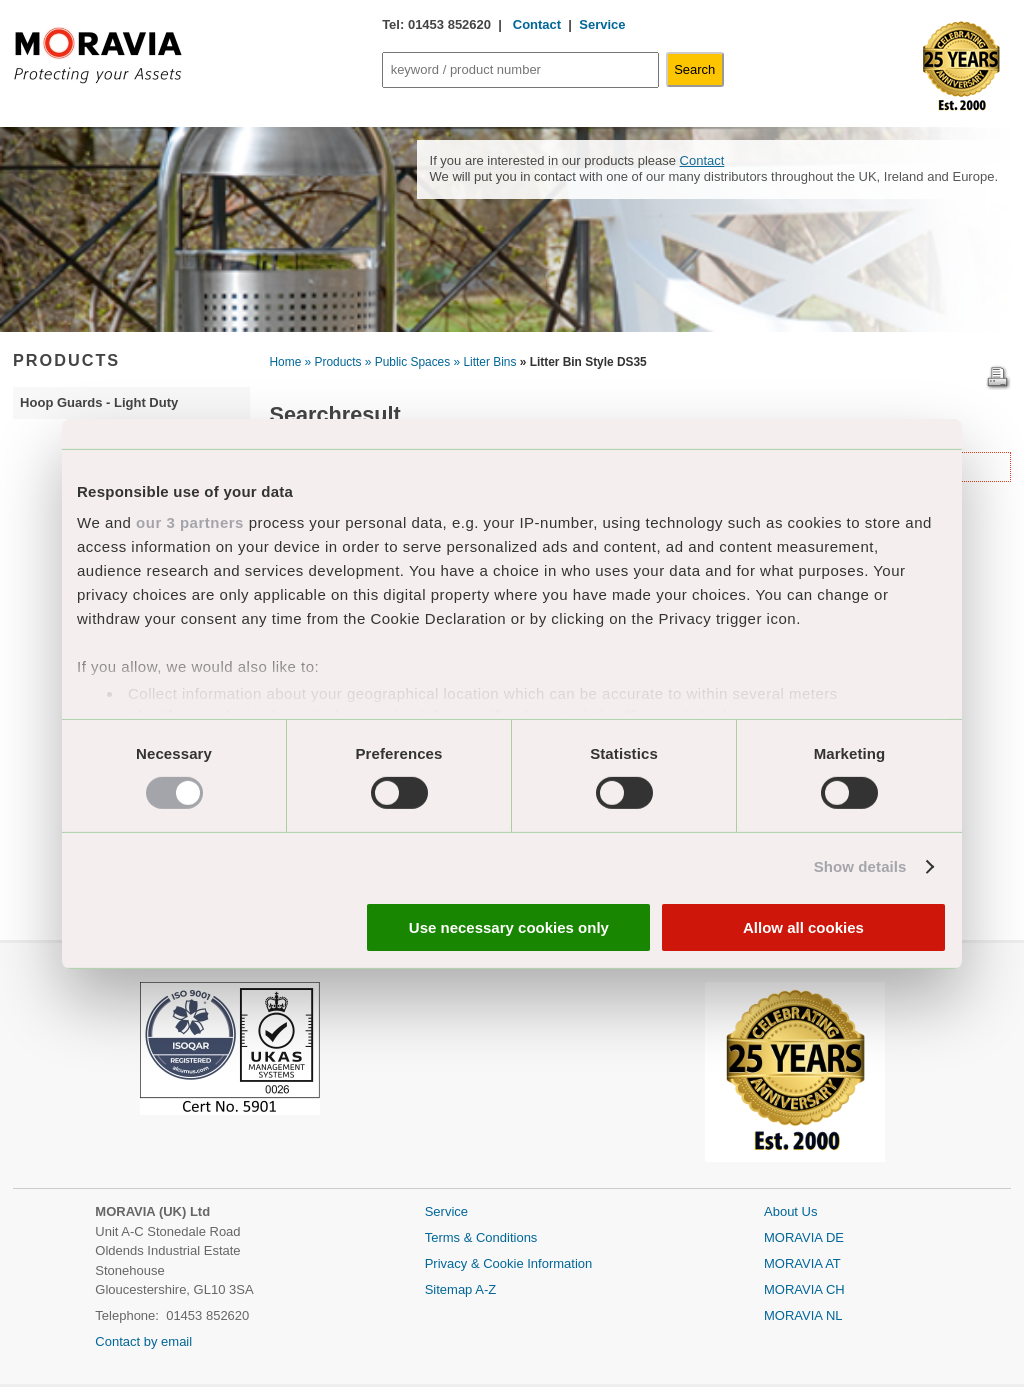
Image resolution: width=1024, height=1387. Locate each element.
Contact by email (143, 1341)
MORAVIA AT (802, 1263)
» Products (333, 362)
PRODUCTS (66, 360)
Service (602, 24)
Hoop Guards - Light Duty (99, 402)
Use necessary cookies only (509, 927)
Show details (860, 866)
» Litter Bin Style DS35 (583, 362)
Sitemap (450, 1289)
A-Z (485, 1289)
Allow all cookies (803, 927)
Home (286, 362)
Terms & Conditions (481, 1237)
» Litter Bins (485, 362)
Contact (535, 24)
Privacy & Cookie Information (509, 1263)
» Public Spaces (407, 362)
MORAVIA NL (803, 1315)
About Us (790, 1211)
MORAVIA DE (804, 1237)
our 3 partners (190, 522)
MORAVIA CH (804, 1289)
